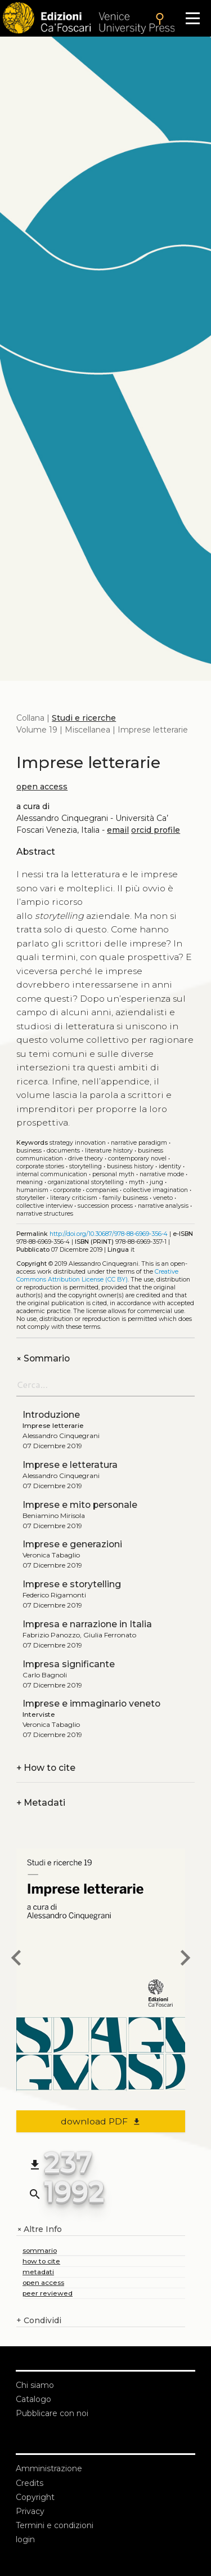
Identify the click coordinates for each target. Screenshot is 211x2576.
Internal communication (51, 1174)
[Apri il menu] (192, 18)
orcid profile (155, 830)
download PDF (101, 2121)
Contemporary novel (137, 1158)
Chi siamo (35, 2385)
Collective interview (44, 1205)
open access (42, 787)
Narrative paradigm (139, 1142)
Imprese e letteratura (70, 1464)
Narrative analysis (163, 1205)
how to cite (41, 2261)
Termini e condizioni (54, 2525)
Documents (63, 1150)
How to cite (45, 1768)
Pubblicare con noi (52, 2413)
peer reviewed (48, 2293)
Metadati (40, 1802)
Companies (102, 1190)
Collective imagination (155, 1190)
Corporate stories (40, 1166)
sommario (40, 2250)
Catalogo (33, 2399)
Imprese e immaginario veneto (91, 1703)
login (25, 2539)
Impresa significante (69, 1664)
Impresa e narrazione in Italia (87, 1624)
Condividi (38, 2321)
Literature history (109, 1150)
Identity (170, 1166)
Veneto (163, 1198)
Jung (156, 1182)
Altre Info (39, 2229)
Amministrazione (49, 2468)
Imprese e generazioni (72, 1544)
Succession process (105, 1205)
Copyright (35, 2497)
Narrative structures (44, 1213)
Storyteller (30, 1198)
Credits (29, 2483)
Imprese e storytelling (72, 1584)
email (118, 830)
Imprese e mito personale (80, 1504)
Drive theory (85, 1158)
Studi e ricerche (84, 718)
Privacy (30, 2511)
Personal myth (113, 1174)
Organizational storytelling (86, 1182)
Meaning (29, 1182)
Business (29, 1150)
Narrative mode (162, 1174)
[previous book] (16, 1959)
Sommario (43, 1358)
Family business (125, 1198)
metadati (38, 2271)
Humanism (32, 1190)
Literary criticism (73, 1198)
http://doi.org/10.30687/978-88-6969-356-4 (109, 1234)
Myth (137, 1182)
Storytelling (85, 1166)
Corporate (67, 1190)
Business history (130, 1166)
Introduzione (51, 1414)
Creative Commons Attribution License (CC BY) (97, 1275)
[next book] (185, 1959)
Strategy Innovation (78, 1142)
